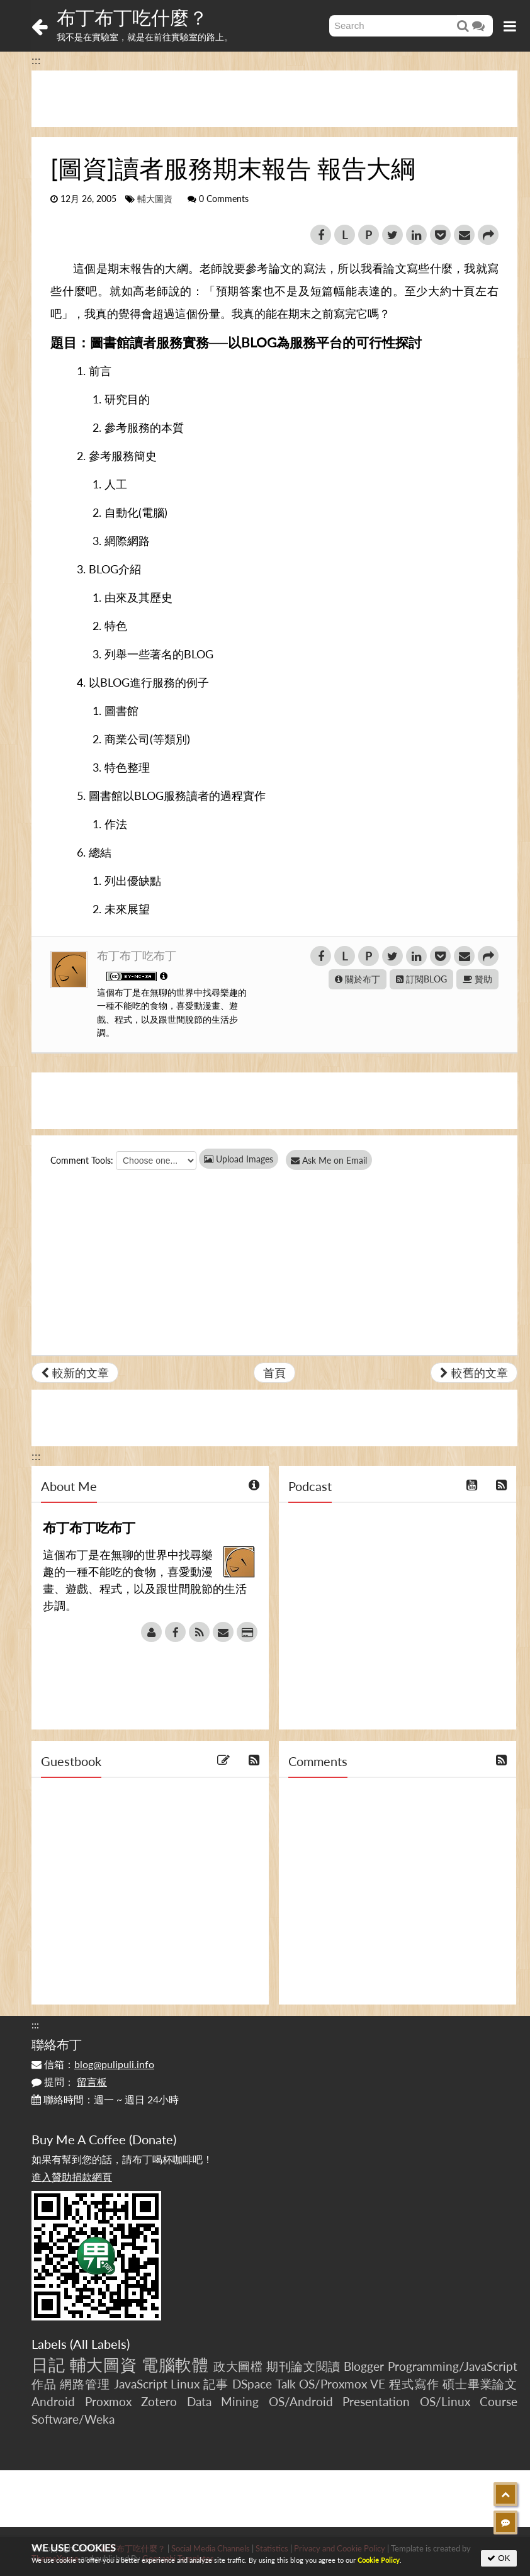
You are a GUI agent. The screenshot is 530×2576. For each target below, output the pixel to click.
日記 (48, 2364)
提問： (69, 2082)
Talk (286, 2383)
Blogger (364, 2366)
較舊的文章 (474, 1373)
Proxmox (108, 2401)
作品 (44, 2383)
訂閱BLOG (421, 979)
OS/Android (301, 2401)
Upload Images (238, 1159)
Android (53, 2401)
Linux (185, 2383)
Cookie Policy (379, 2560)
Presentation (376, 2401)
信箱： (92, 2064)
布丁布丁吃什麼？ (132, 17)
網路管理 (85, 2383)
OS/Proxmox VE (342, 2383)
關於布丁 (357, 979)
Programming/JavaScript (452, 2366)
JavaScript (140, 2383)
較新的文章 (75, 1373)
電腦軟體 (175, 2364)
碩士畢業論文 (480, 2383)
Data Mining (223, 2401)
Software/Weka (73, 2419)
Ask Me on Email (334, 1160)
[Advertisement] (274, 98)
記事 (215, 2383)
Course (498, 2401)
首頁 (274, 1373)
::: (36, 60)
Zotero (159, 2401)
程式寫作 (414, 2383)
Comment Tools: (81, 1160)
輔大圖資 (154, 199)
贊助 (477, 979)
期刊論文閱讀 (303, 2366)
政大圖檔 (237, 2366)
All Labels (100, 2343)
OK (498, 2558)
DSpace (252, 2383)
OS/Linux (445, 2401)
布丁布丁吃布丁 (136, 955)
